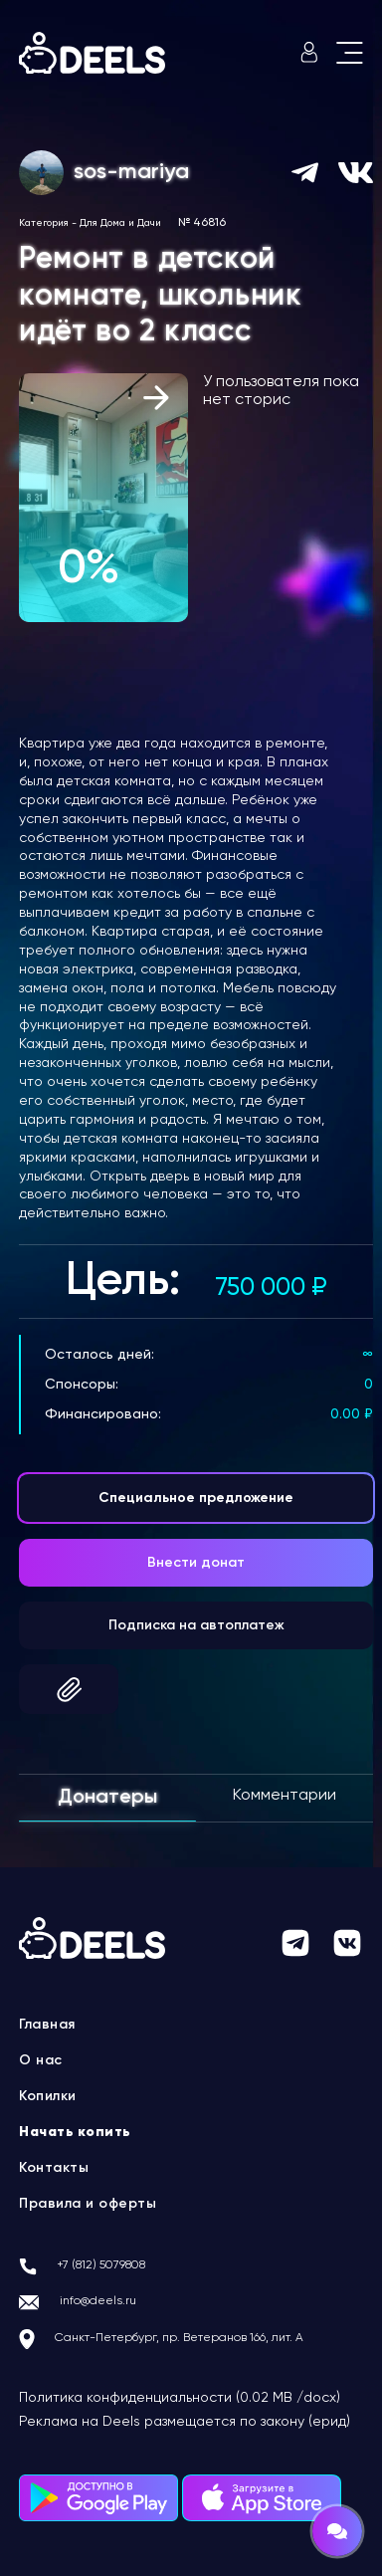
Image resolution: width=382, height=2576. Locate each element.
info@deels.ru (98, 2301)
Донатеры (107, 1798)
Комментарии (284, 1796)
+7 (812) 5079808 (101, 2265)
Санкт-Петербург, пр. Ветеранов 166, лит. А (179, 2338)
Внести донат (196, 1563)
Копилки (48, 2096)
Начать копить (75, 2132)
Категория (44, 223)
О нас (41, 2060)
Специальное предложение (195, 1498)
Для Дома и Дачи (120, 223)
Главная (47, 2025)
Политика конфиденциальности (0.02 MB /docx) (179, 2398)
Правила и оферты (87, 2204)
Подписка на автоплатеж (196, 1625)
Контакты (54, 2168)
